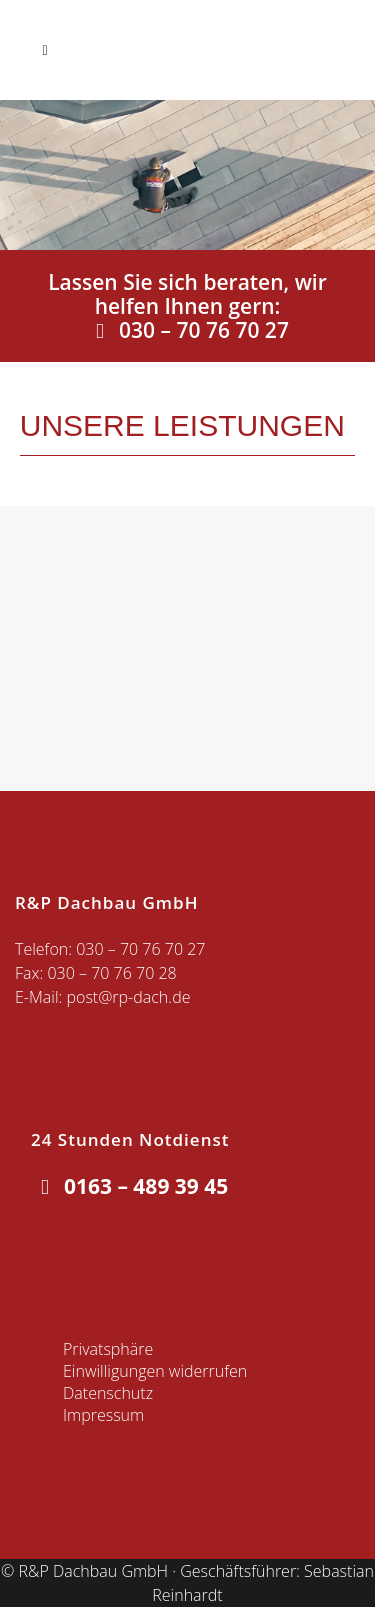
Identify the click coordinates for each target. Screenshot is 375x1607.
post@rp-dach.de (128, 997)
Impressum (103, 1415)
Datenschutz (108, 1393)
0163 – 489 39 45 (129, 1186)
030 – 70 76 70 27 (187, 330)
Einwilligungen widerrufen (155, 1371)
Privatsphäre (108, 1349)
